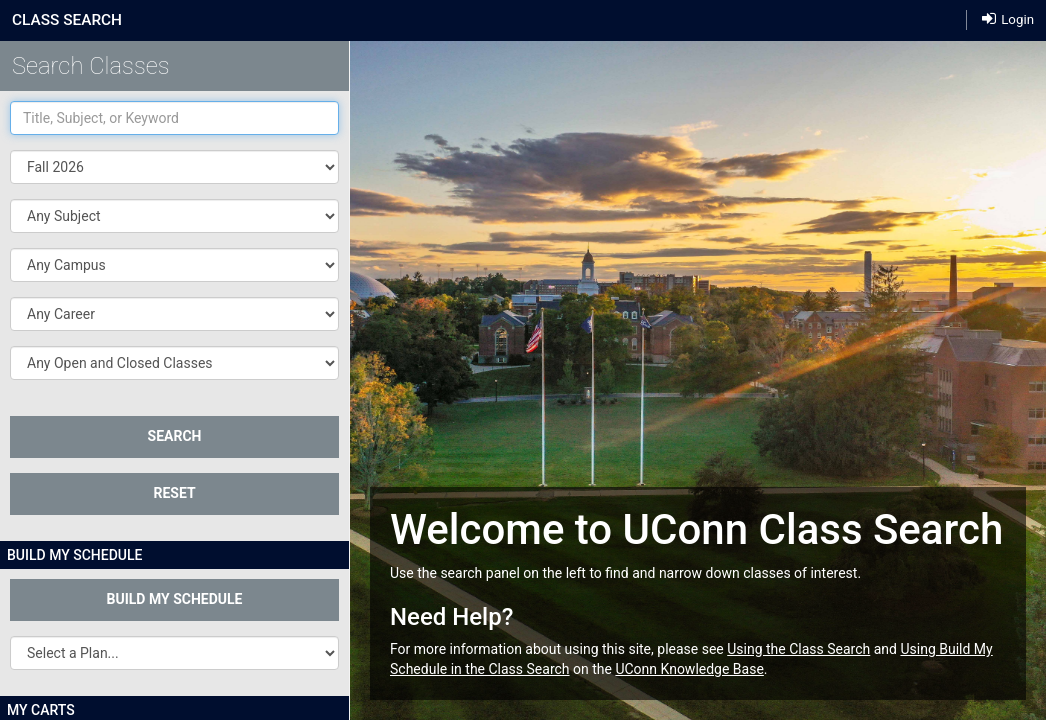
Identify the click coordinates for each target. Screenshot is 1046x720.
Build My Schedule (175, 599)
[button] (174, 216)
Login (1008, 18)
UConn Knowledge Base (689, 669)
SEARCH (175, 436)
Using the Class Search (798, 649)
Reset (174, 493)
